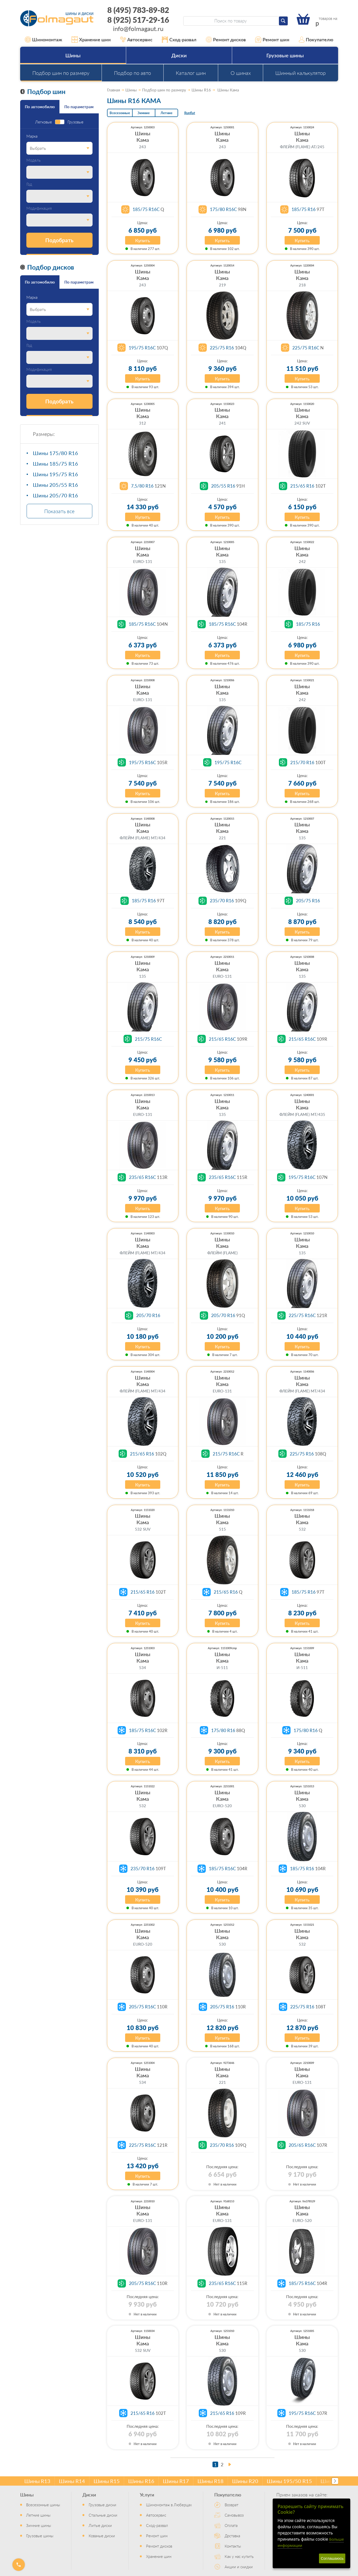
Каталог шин (191, 72)
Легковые (43, 122)
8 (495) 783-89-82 (138, 9)
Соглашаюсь (332, 2558)
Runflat (189, 113)
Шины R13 (37, 2481)
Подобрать (59, 240)
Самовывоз (234, 2515)
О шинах (241, 72)
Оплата (231, 2525)
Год (29, 184)
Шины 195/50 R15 (289, 2481)
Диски (179, 55)
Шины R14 (72, 2481)
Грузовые (75, 122)
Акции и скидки (239, 2566)
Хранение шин (91, 39)
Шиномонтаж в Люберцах (169, 2504)
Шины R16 (141, 2481)
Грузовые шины (285, 55)
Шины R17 (176, 2481)
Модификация (39, 208)
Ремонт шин (272, 39)
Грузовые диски (102, 2504)
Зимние (144, 112)
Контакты (233, 2546)
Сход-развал (179, 39)
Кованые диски (102, 2535)
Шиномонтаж (44, 39)
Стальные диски (103, 2515)
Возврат (231, 2504)
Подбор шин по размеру (60, 72)
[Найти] (283, 21)
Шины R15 (107, 2481)
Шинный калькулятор (300, 72)
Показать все (59, 511)
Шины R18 (210, 2481)
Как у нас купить (239, 2556)
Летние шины (38, 2515)
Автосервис (136, 39)
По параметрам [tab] (79, 106)
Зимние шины (38, 2525)
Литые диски (100, 2525)
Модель (33, 160)
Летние (166, 112)
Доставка (232, 2535)
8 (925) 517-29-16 (138, 19)
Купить (142, 240)
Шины (73, 55)
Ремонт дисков (226, 39)
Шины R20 (245, 2481)
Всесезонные (120, 112)
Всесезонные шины (43, 2504)
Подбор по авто (132, 72)
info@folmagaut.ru (138, 28)
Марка (31, 136)
